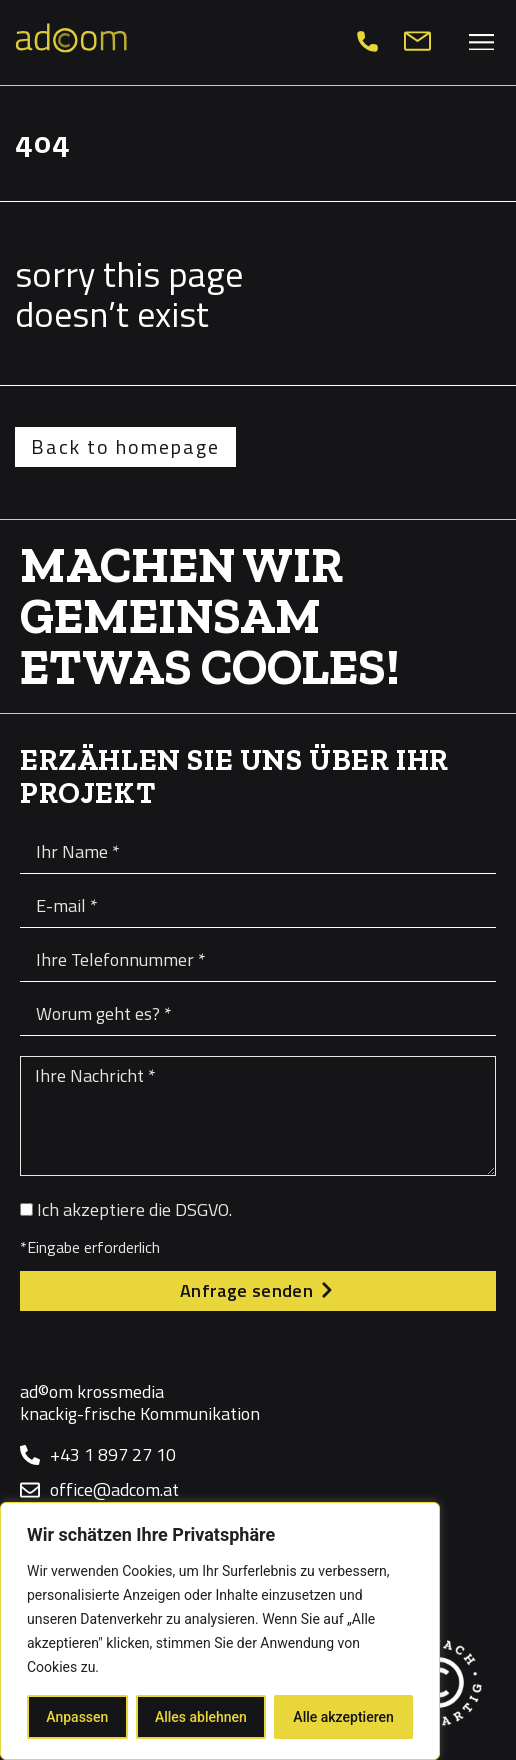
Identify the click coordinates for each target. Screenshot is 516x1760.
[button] (482, 42)
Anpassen (77, 1717)
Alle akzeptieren (343, 1717)
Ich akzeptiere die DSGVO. (134, 1209)
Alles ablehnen (201, 1717)
